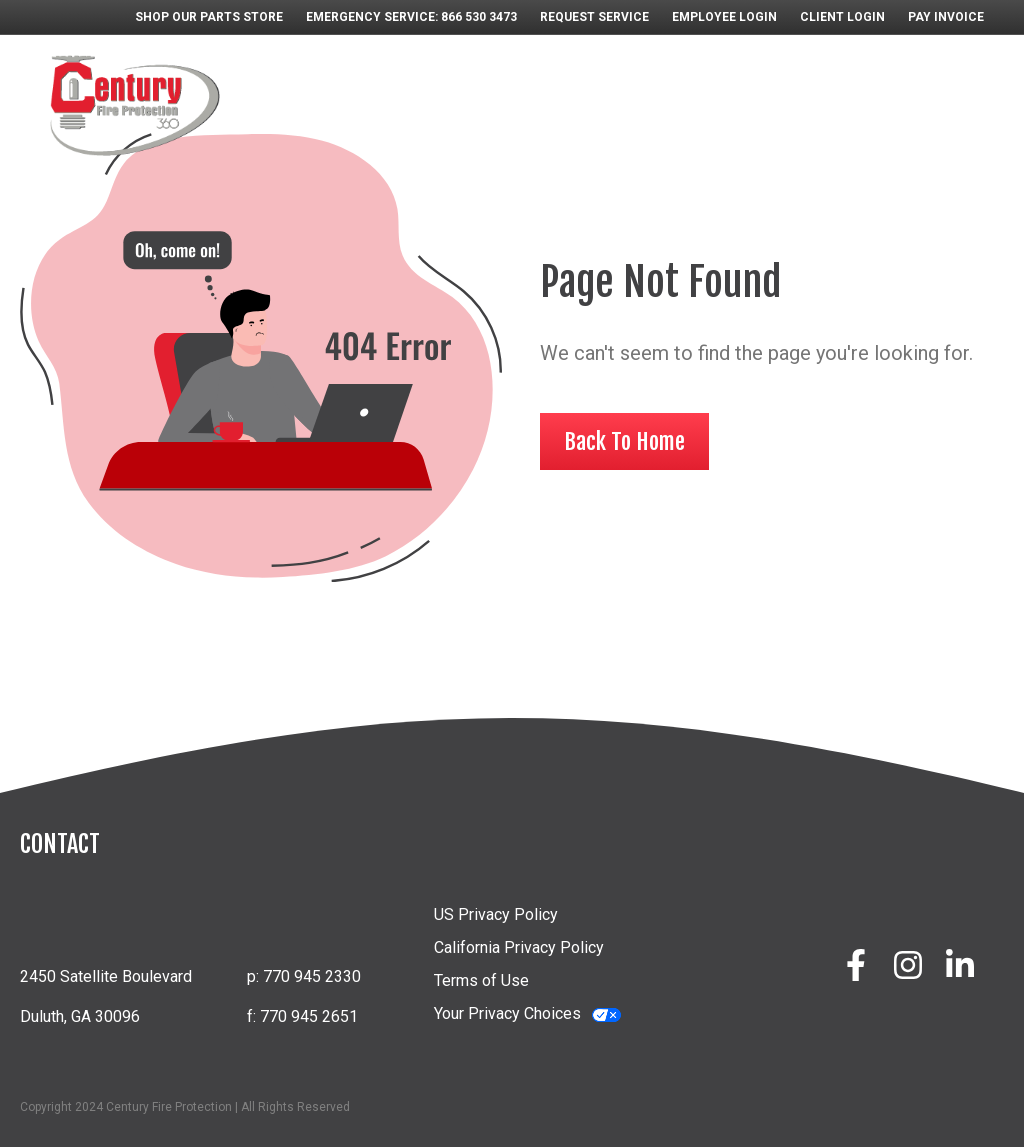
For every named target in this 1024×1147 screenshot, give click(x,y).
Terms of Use (481, 980)
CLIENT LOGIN (842, 17)
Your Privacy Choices (507, 1013)
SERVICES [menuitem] (499, 81)
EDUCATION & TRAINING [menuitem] (875, 81)
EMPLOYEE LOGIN (724, 17)
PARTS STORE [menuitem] (614, 81)
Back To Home (624, 441)
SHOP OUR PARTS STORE (209, 17)
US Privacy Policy (496, 914)
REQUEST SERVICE (594, 17)
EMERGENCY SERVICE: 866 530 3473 (411, 17)
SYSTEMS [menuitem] (400, 81)
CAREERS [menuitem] (727, 81)
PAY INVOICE (946, 17)
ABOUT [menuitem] (312, 81)
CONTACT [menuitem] (915, 121)
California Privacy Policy (519, 947)
